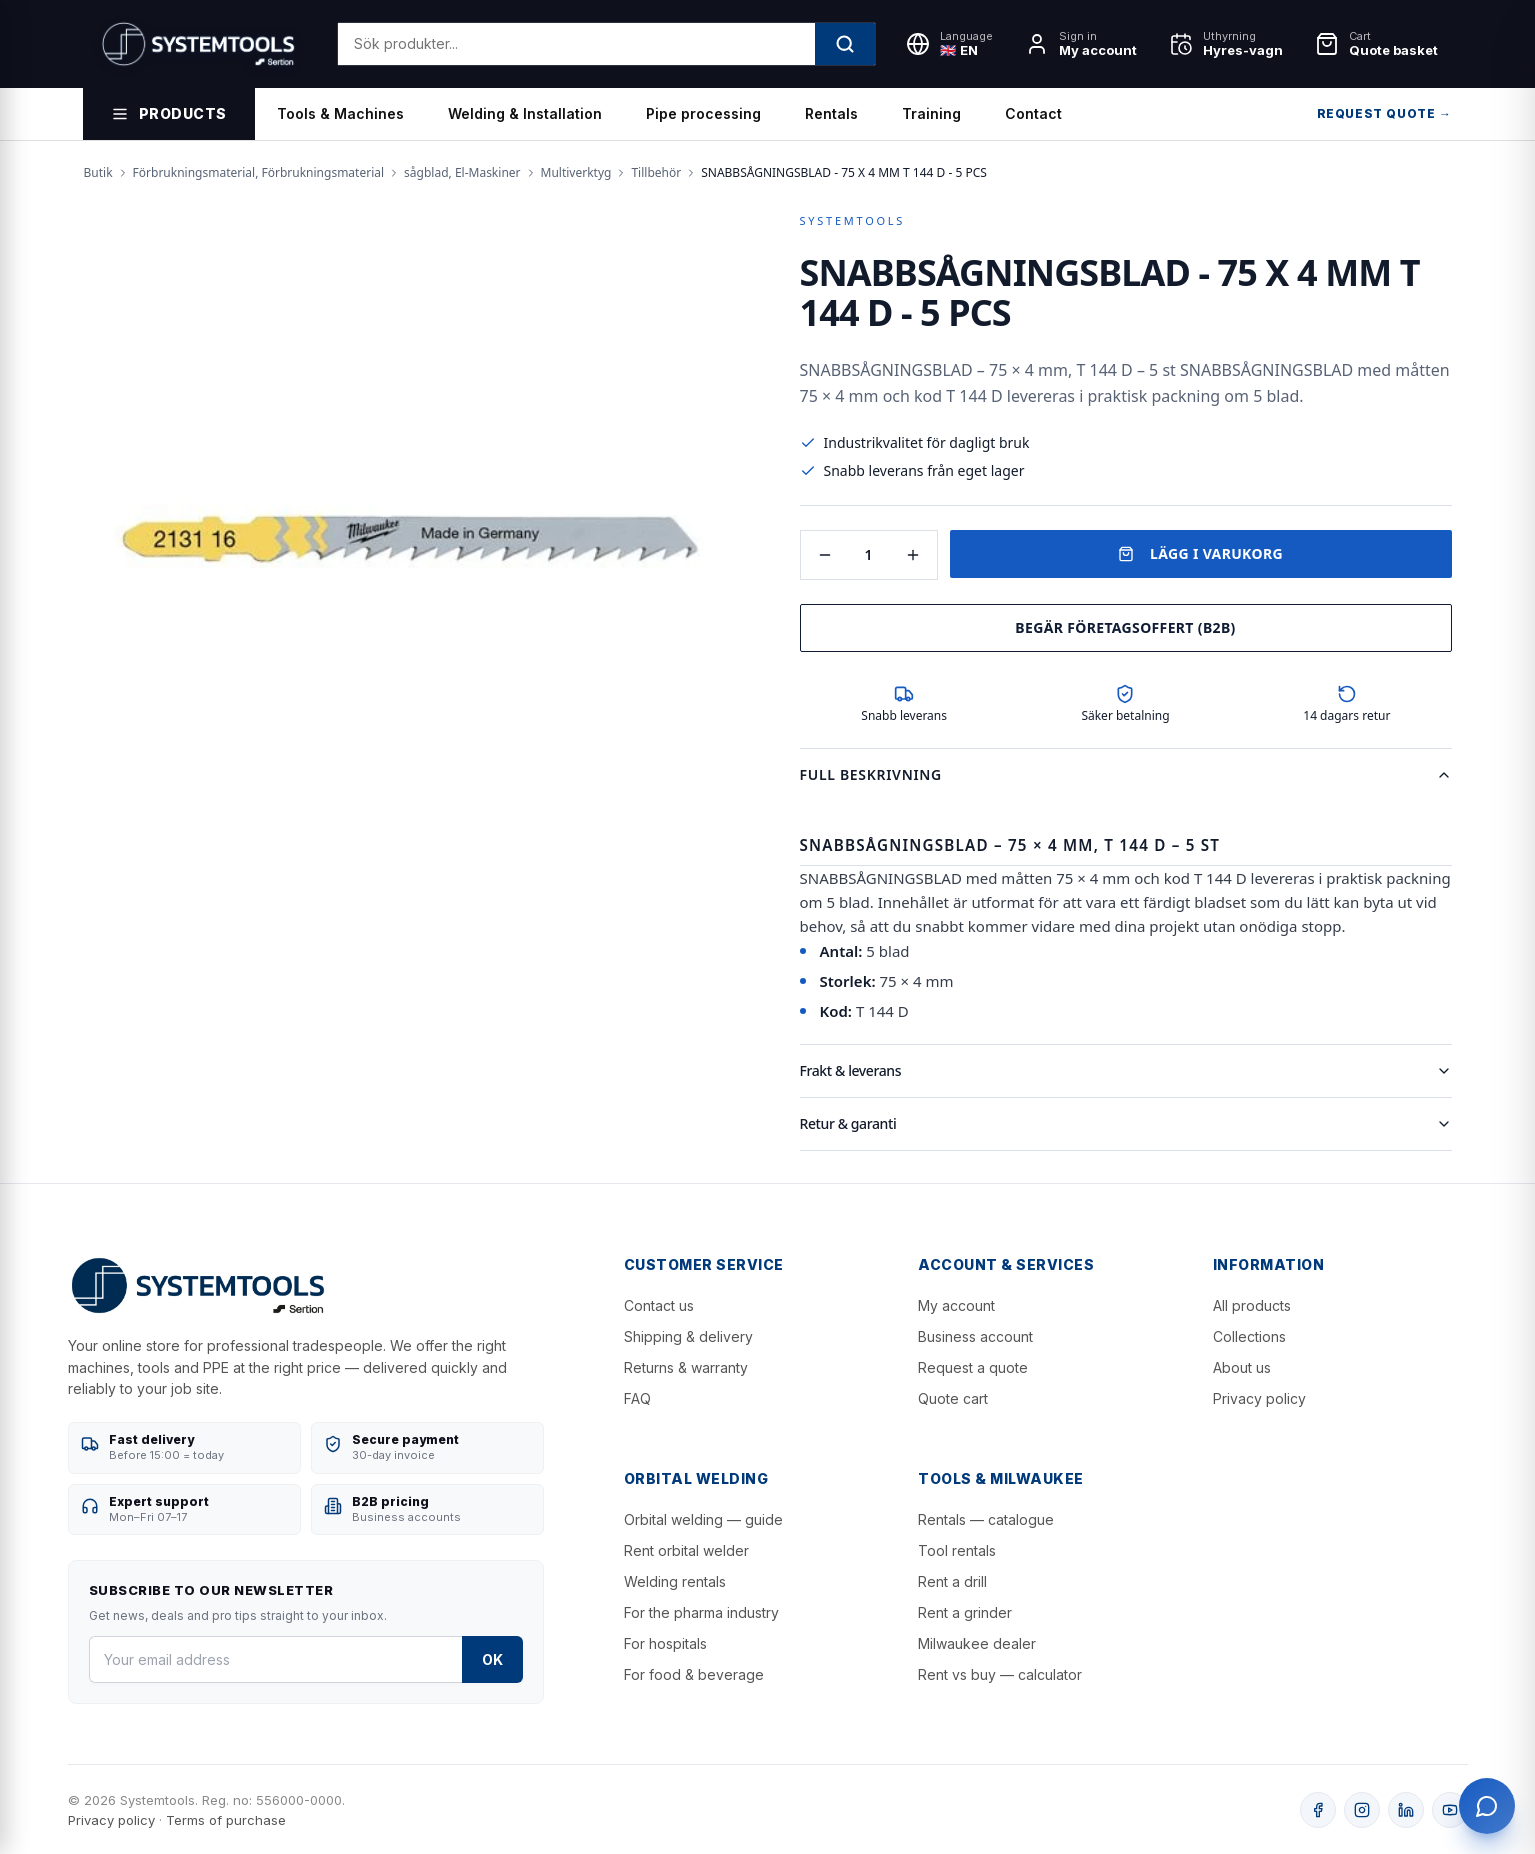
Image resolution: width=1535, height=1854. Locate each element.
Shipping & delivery (688, 1336)
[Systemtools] (199, 44)
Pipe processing (703, 113)
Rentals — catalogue (986, 1519)
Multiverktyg (576, 173)
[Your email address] (275, 1659)
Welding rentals (675, 1581)
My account (956, 1305)
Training (931, 113)
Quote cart (953, 1398)
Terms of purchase (226, 1820)
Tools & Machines (340, 113)
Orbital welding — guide (703, 1519)
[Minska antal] (825, 555)
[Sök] (845, 44)
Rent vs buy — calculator (1000, 1674)
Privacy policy (1259, 1398)
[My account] (1081, 44)
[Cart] (1376, 44)
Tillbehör (656, 173)
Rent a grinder (965, 1612)
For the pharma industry (701, 1612)
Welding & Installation (525, 113)
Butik (98, 173)
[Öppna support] (1487, 1806)
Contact (1033, 113)
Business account (975, 1336)
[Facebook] (1318, 1810)
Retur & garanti (1126, 1123)
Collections (1249, 1336)
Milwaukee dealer (977, 1643)
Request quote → (1384, 113)
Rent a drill (952, 1581)
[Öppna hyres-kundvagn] (1226, 44)
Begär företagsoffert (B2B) (1125, 627)
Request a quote (973, 1367)
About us (1242, 1367)
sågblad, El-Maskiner (462, 173)
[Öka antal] (913, 555)
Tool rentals (957, 1550)
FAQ (637, 1398)
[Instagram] (1362, 1810)
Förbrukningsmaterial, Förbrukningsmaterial (259, 173)
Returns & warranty (686, 1367)
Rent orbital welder (686, 1550)
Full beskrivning (1126, 774)
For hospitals (665, 1643)
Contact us (659, 1305)
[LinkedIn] (1406, 1810)
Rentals (831, 113)
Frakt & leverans (1126, 1070)
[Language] (949, 44)
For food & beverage (694, 1674)
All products (1252, 1305)
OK (492, 1659)
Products (169, 114)
